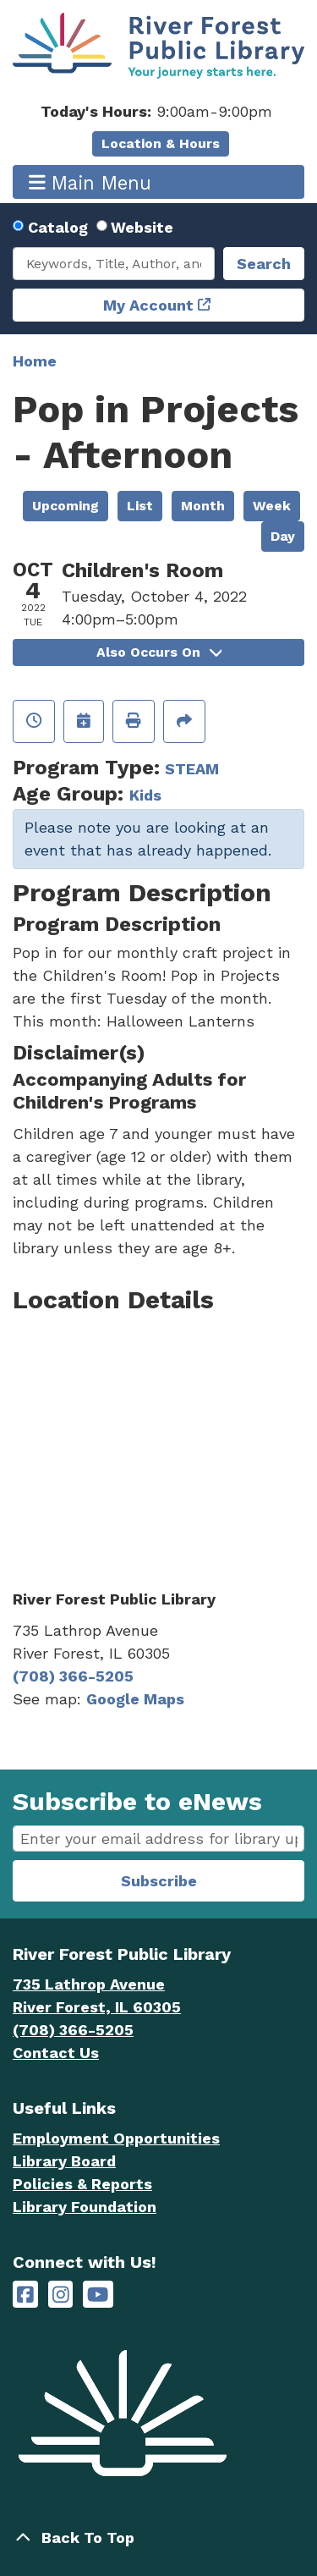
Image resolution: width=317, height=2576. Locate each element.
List (140, 506)
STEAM (192, 769)
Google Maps (135, 1699)
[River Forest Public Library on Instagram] (61, 2295)
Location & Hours (160, 143)
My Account (148, 305)
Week (272, 506)
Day (283, 536)
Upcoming (65, 506)
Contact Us (56, 2052)
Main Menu (90, 182)
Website (142, 227)
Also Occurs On (158, 652)
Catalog (58, 227)
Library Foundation (84, 2206)
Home (35, 361)
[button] (156, 111)
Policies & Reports (82, 2184)
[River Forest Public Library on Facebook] (25, 2295)
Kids (145, 795)
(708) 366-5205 (73, 1676)
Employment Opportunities (116, 2138)
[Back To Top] (158, 2537)
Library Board (64, 2161)
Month (203, 506)
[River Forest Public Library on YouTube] (97, 2295)
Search (264, 263)
